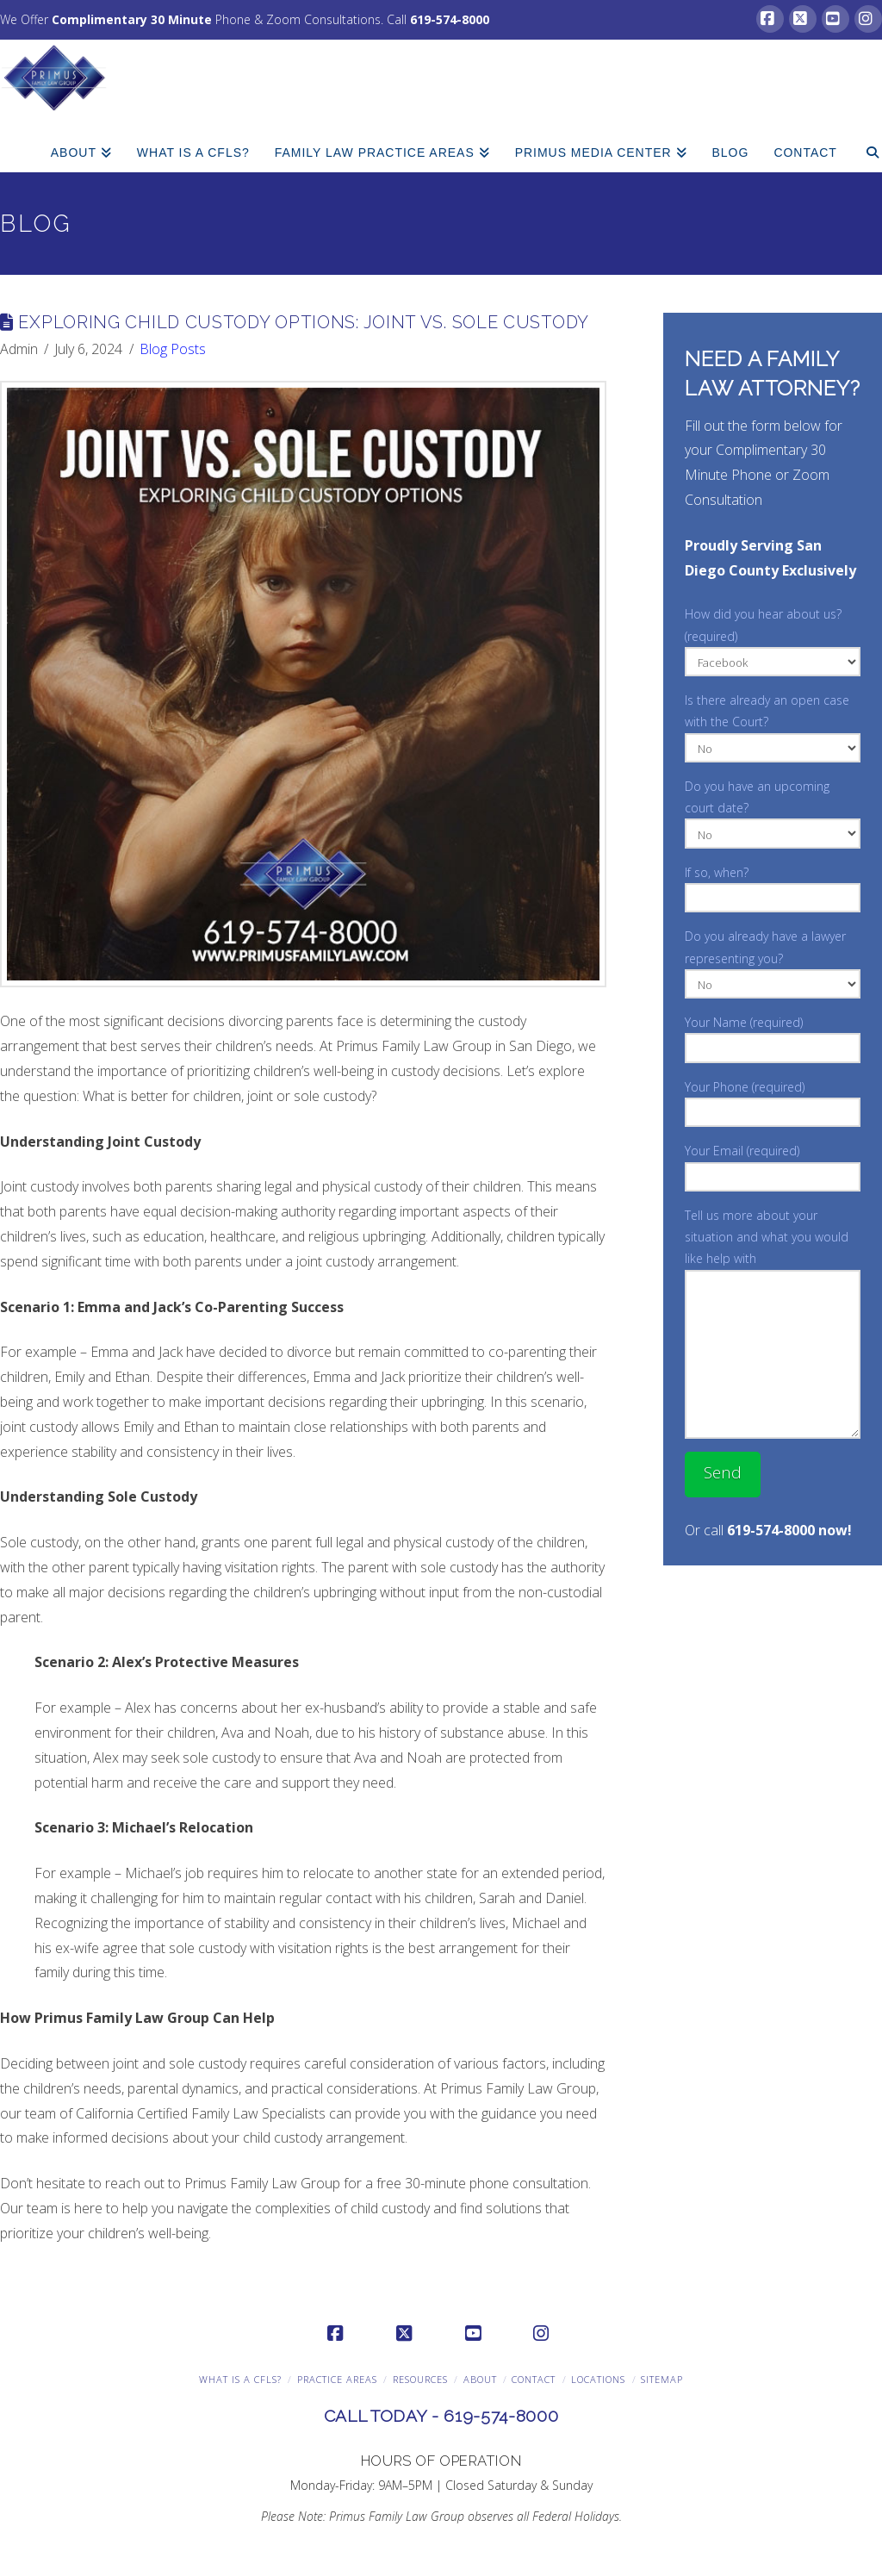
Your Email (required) (772, 1164)
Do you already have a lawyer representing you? (772, 961)
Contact (534, 2379)
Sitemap (662, 2379)
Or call (768, 1530)
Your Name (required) (772, 1036)
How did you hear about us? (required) (772, 639)
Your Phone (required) (772, 1101)
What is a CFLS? (240, 2379)
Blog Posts (173, 348)
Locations (598, 2379)
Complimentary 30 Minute (132, 19)
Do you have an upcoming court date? (772, 811)
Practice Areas (337, 2379)
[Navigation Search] (865, 142)
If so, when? (772, 886)
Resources (420, 2379)
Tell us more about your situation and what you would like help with (772, 1248)
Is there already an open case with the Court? (772, 725)
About (480, 2379)
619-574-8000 (449, 19)
